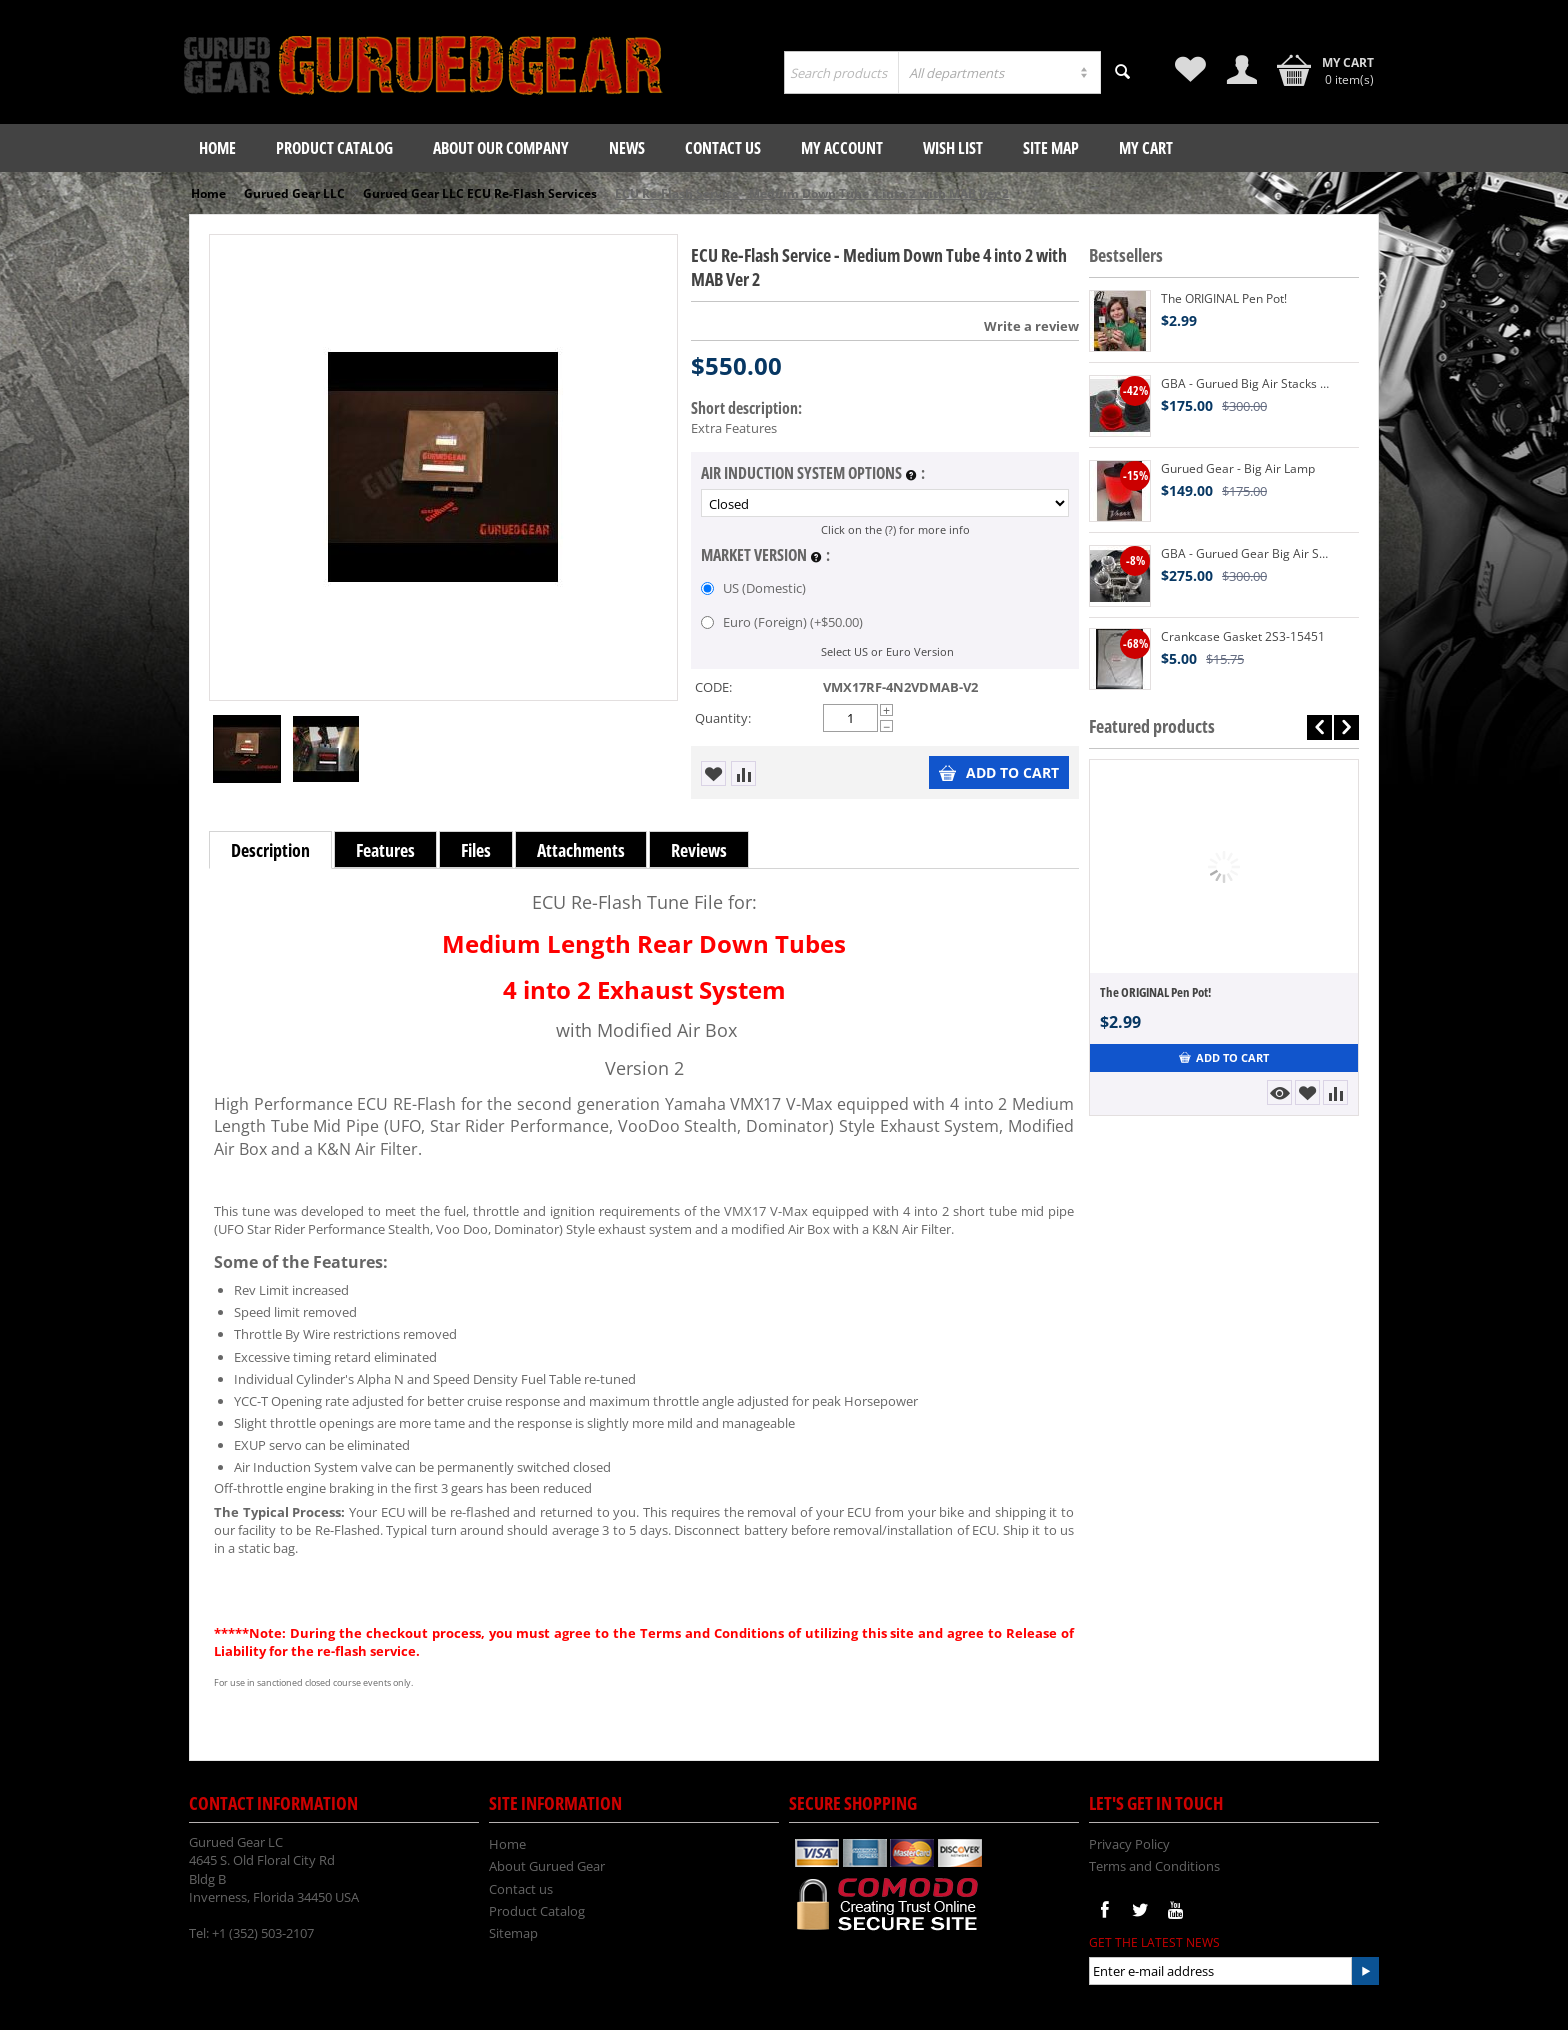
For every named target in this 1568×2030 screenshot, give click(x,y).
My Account (842, 148)
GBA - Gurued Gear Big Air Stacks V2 (1245, 553)
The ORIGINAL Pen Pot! (1224, 298)
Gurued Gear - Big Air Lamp (1238, 468)
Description (270, 850)
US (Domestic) (755, 588)
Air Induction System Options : (813, 474)
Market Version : (765, 556)
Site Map (1051, 148)
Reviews (699, 850)
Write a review (1031, 326)
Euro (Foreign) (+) (782, 622)
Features (385, 850)
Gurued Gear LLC (294, 193)
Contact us (723, 148)
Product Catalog (334, 148)
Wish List (953, 148)
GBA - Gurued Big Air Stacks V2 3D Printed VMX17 (1245, 383)
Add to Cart (999, 772)
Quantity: (723, 718)
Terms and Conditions (1154, 1866)
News (627, 148)
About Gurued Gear (547, 1866)
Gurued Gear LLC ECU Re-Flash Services (480, 193)
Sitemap (513, 1933)
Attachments (581, 850)
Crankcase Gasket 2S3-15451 (1243, 636)
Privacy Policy (1129, 1844)
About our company (501, 148)
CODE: (713, 687)
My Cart (1146, 148)
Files (476, 850)
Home (217, 148)
